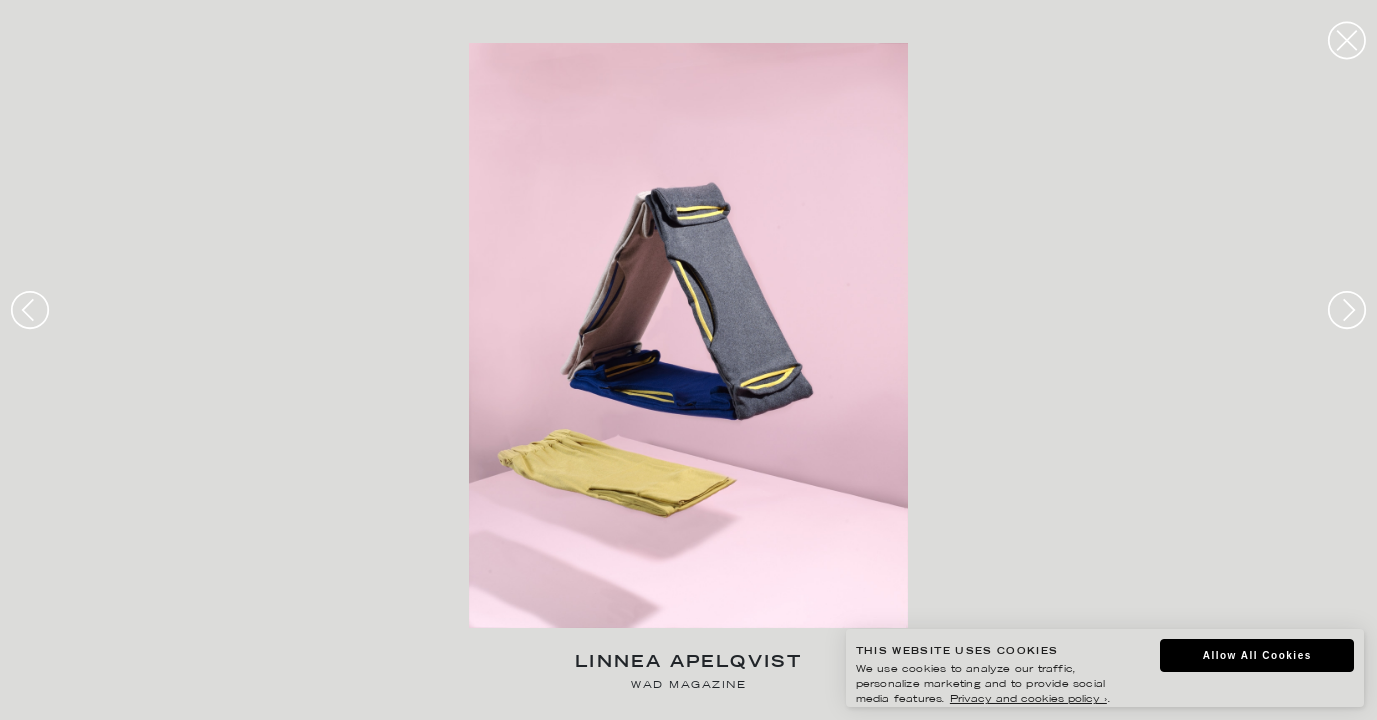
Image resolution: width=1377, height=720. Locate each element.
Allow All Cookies (1257, 655)
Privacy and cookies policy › (1028, 699)
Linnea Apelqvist (688, 663)
